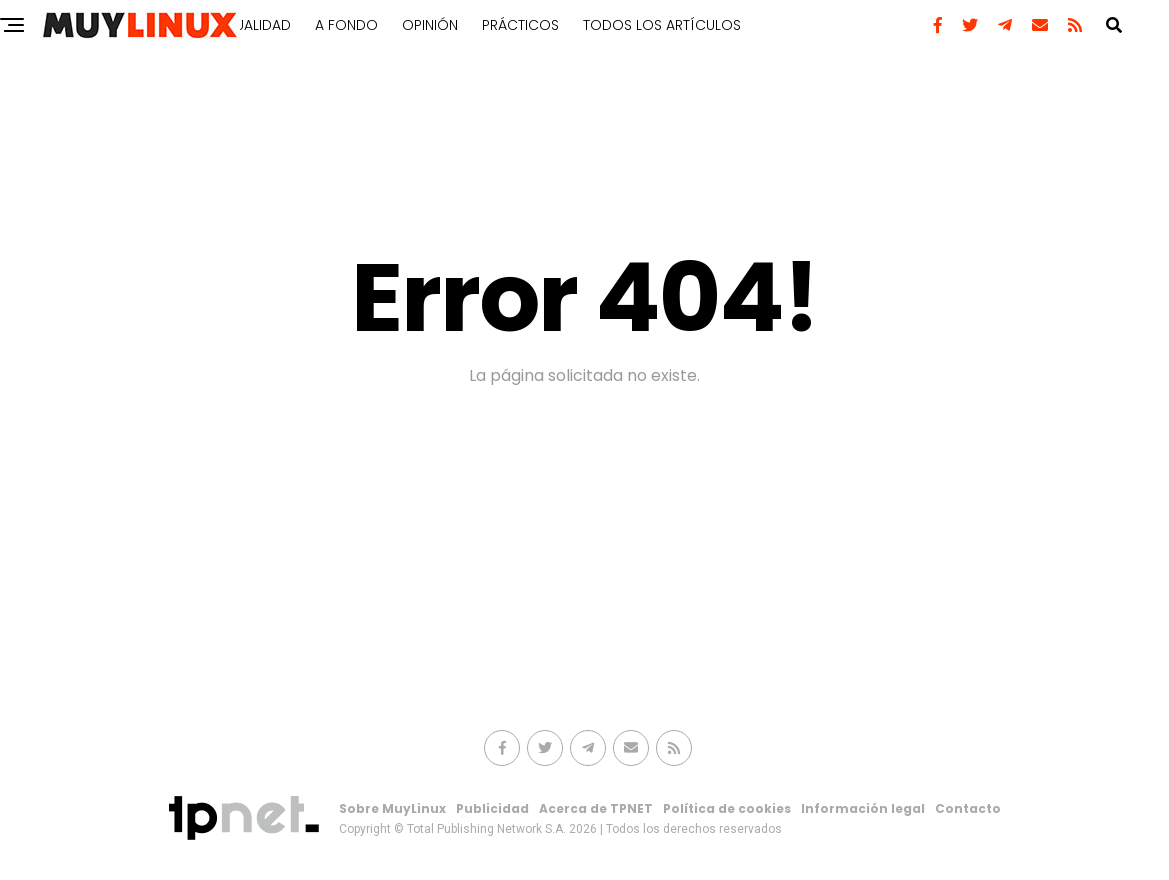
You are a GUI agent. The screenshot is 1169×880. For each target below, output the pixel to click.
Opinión (430, 25)
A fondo (346, 25)
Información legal (863, 808)
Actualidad (249, 25)
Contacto (968, 808)
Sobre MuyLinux (392, 808)
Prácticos (520, 25)
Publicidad (492, 808)
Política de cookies (727, 808)
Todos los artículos (662, 25)
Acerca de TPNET (596, 808)
